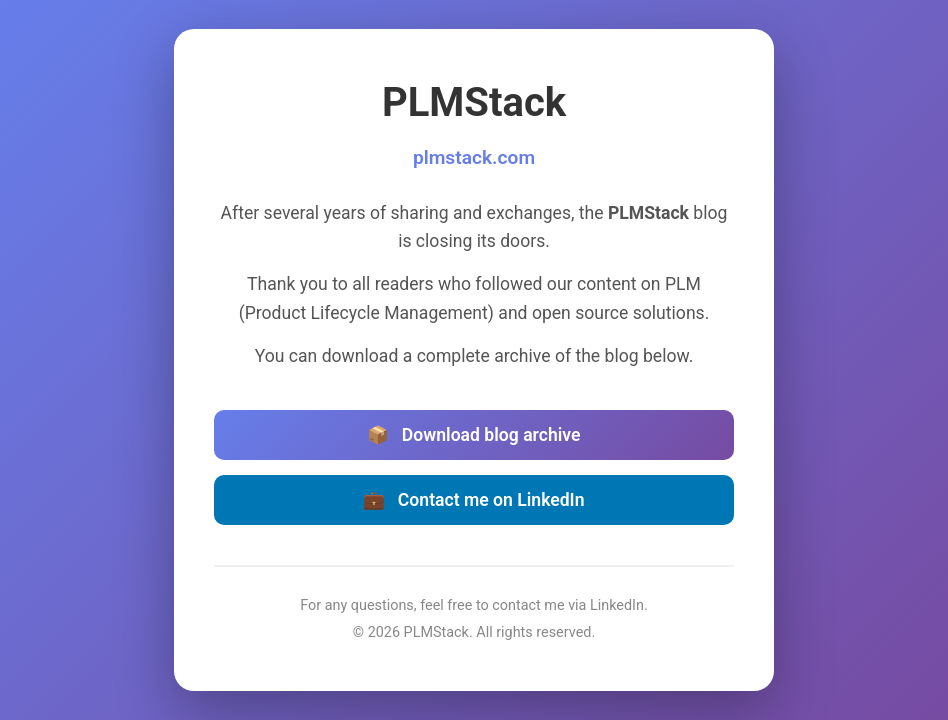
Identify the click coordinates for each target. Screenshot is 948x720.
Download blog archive (473, 435)
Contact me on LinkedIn (473, 500)
